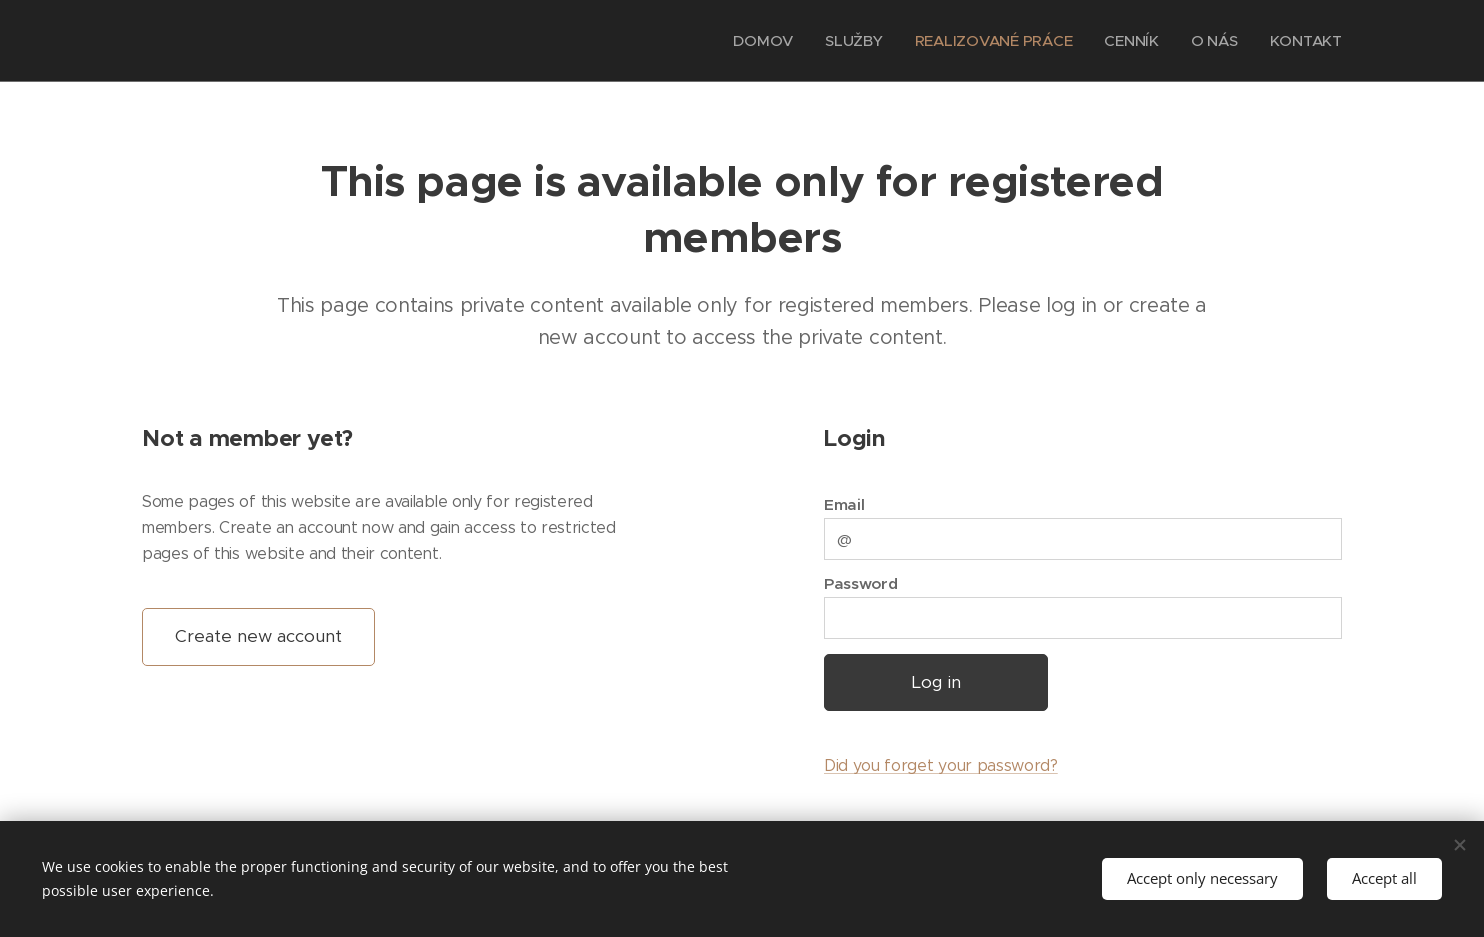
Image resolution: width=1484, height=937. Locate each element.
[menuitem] (758, 41)
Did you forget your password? (941, 765)
